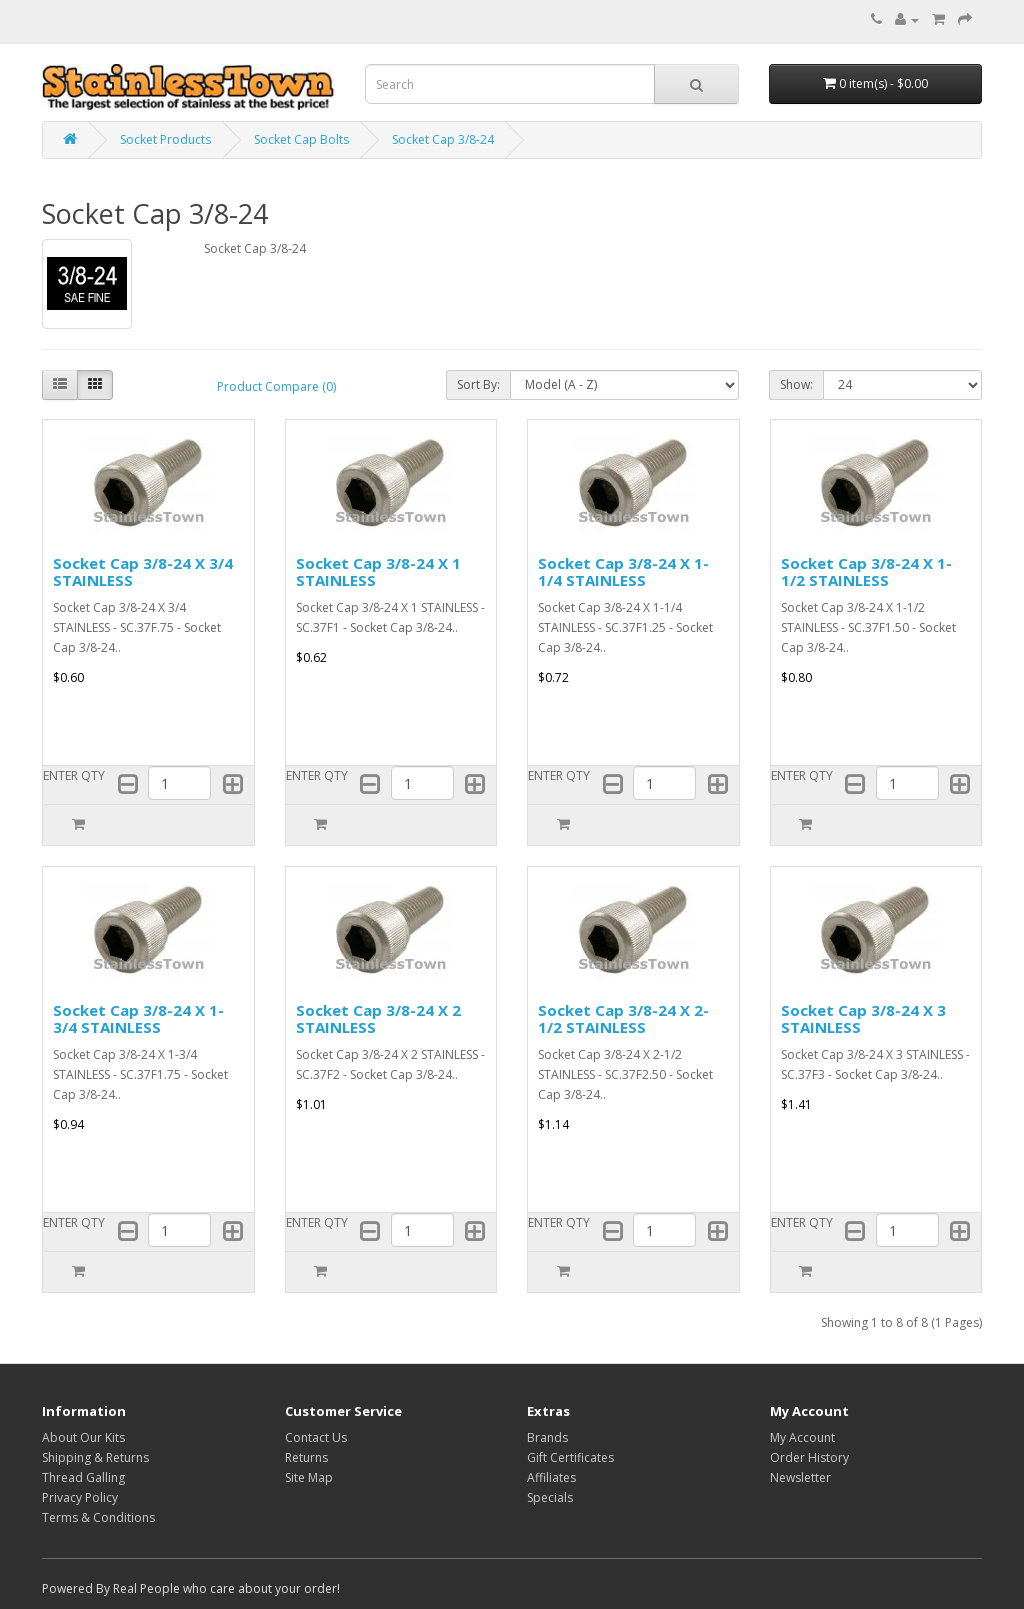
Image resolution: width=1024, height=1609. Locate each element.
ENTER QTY (74, 775)
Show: (796, 384)
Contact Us (316, 1437)
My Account (802, 1437)
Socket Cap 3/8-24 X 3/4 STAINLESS (143, 571)
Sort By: (478, 384)
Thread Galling (83, 1477)
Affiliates (551, 1477)
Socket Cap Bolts (301, 139)
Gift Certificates (570, 1457)
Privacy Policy (80, 1497)
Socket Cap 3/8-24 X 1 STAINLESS (378, 571)
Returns (306, 1457)
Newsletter (800, 1477)
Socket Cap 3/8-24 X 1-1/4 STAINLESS (623, 571)
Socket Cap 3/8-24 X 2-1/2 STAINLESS (623, 1018)
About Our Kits (83, 1437)
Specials (550, 1497)
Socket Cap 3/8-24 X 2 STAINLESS (378, 1018)
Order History (809, 1457)
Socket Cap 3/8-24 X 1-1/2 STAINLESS (866, 571)
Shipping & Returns (95, 1457)
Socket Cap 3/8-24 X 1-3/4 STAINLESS (138, 1018)
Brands (547, 1437)
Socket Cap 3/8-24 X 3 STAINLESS (863, 1018)
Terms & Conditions (98, 1517)
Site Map (309, 1477)
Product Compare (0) (276, 386)
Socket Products (165, 139)
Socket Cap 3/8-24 (443, 139)
